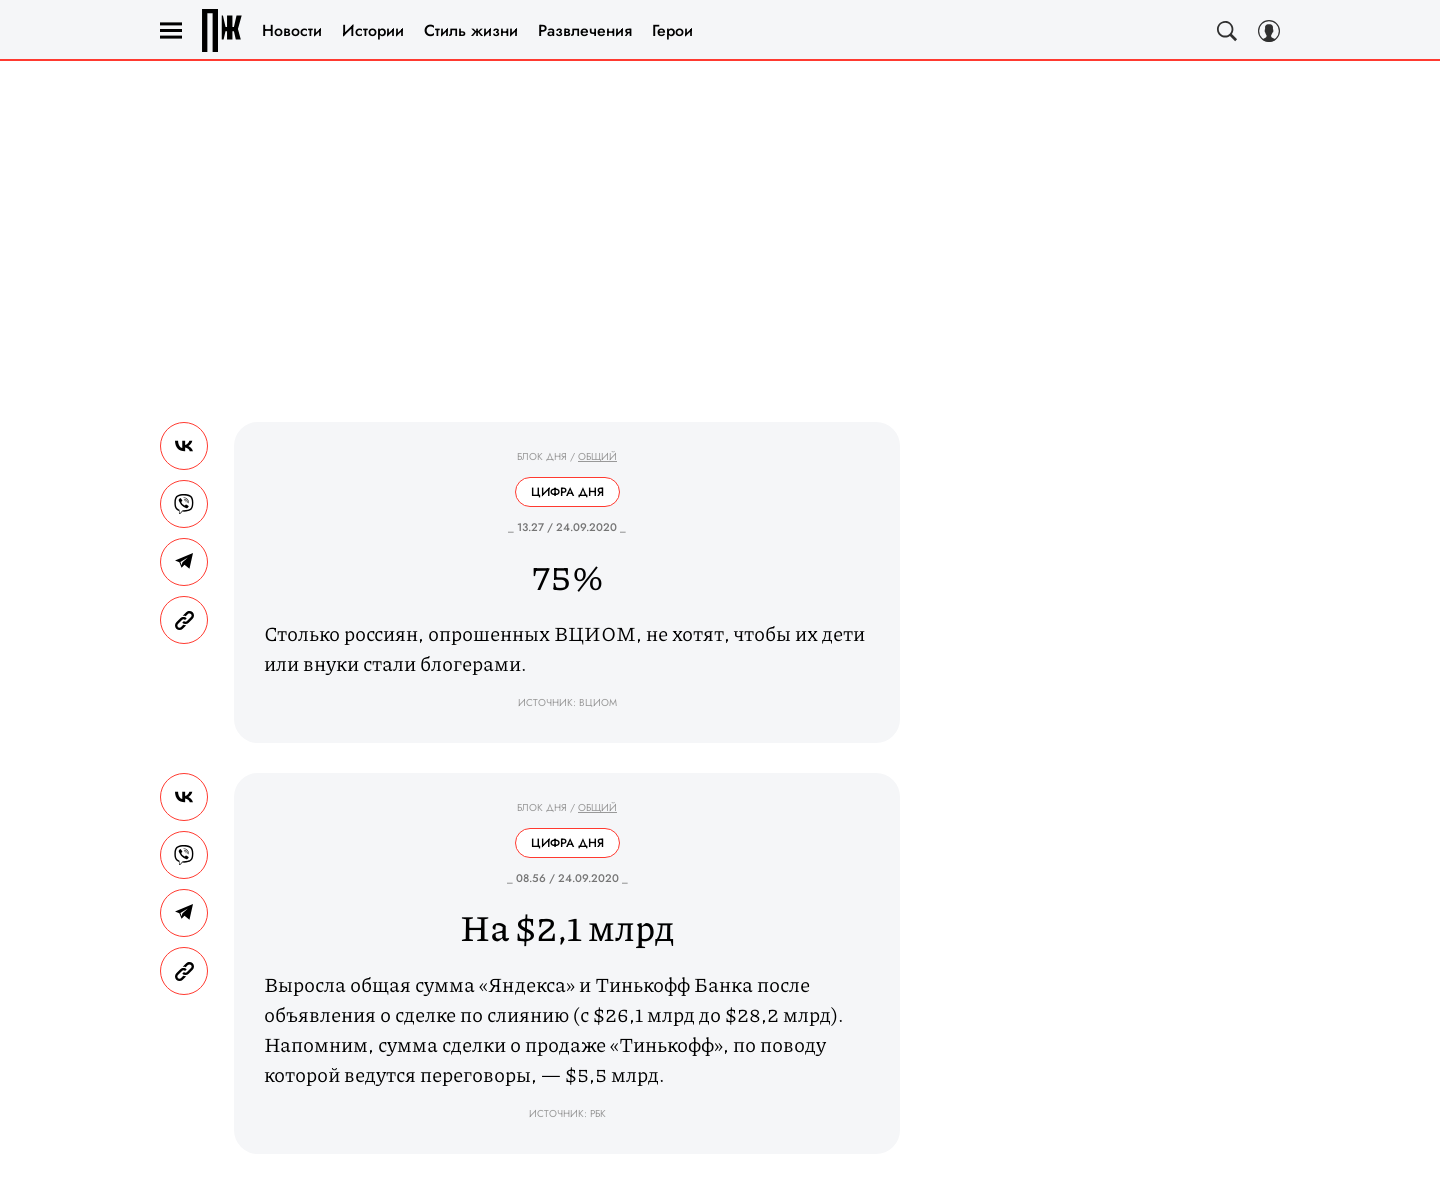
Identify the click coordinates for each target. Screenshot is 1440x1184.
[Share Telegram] (184, 562)
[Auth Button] (1269, 31)
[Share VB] (184, 504)
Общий (597, 456)
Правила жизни (222, 30)
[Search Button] (1227, 31)
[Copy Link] (184, 620)
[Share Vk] (184, 446)
